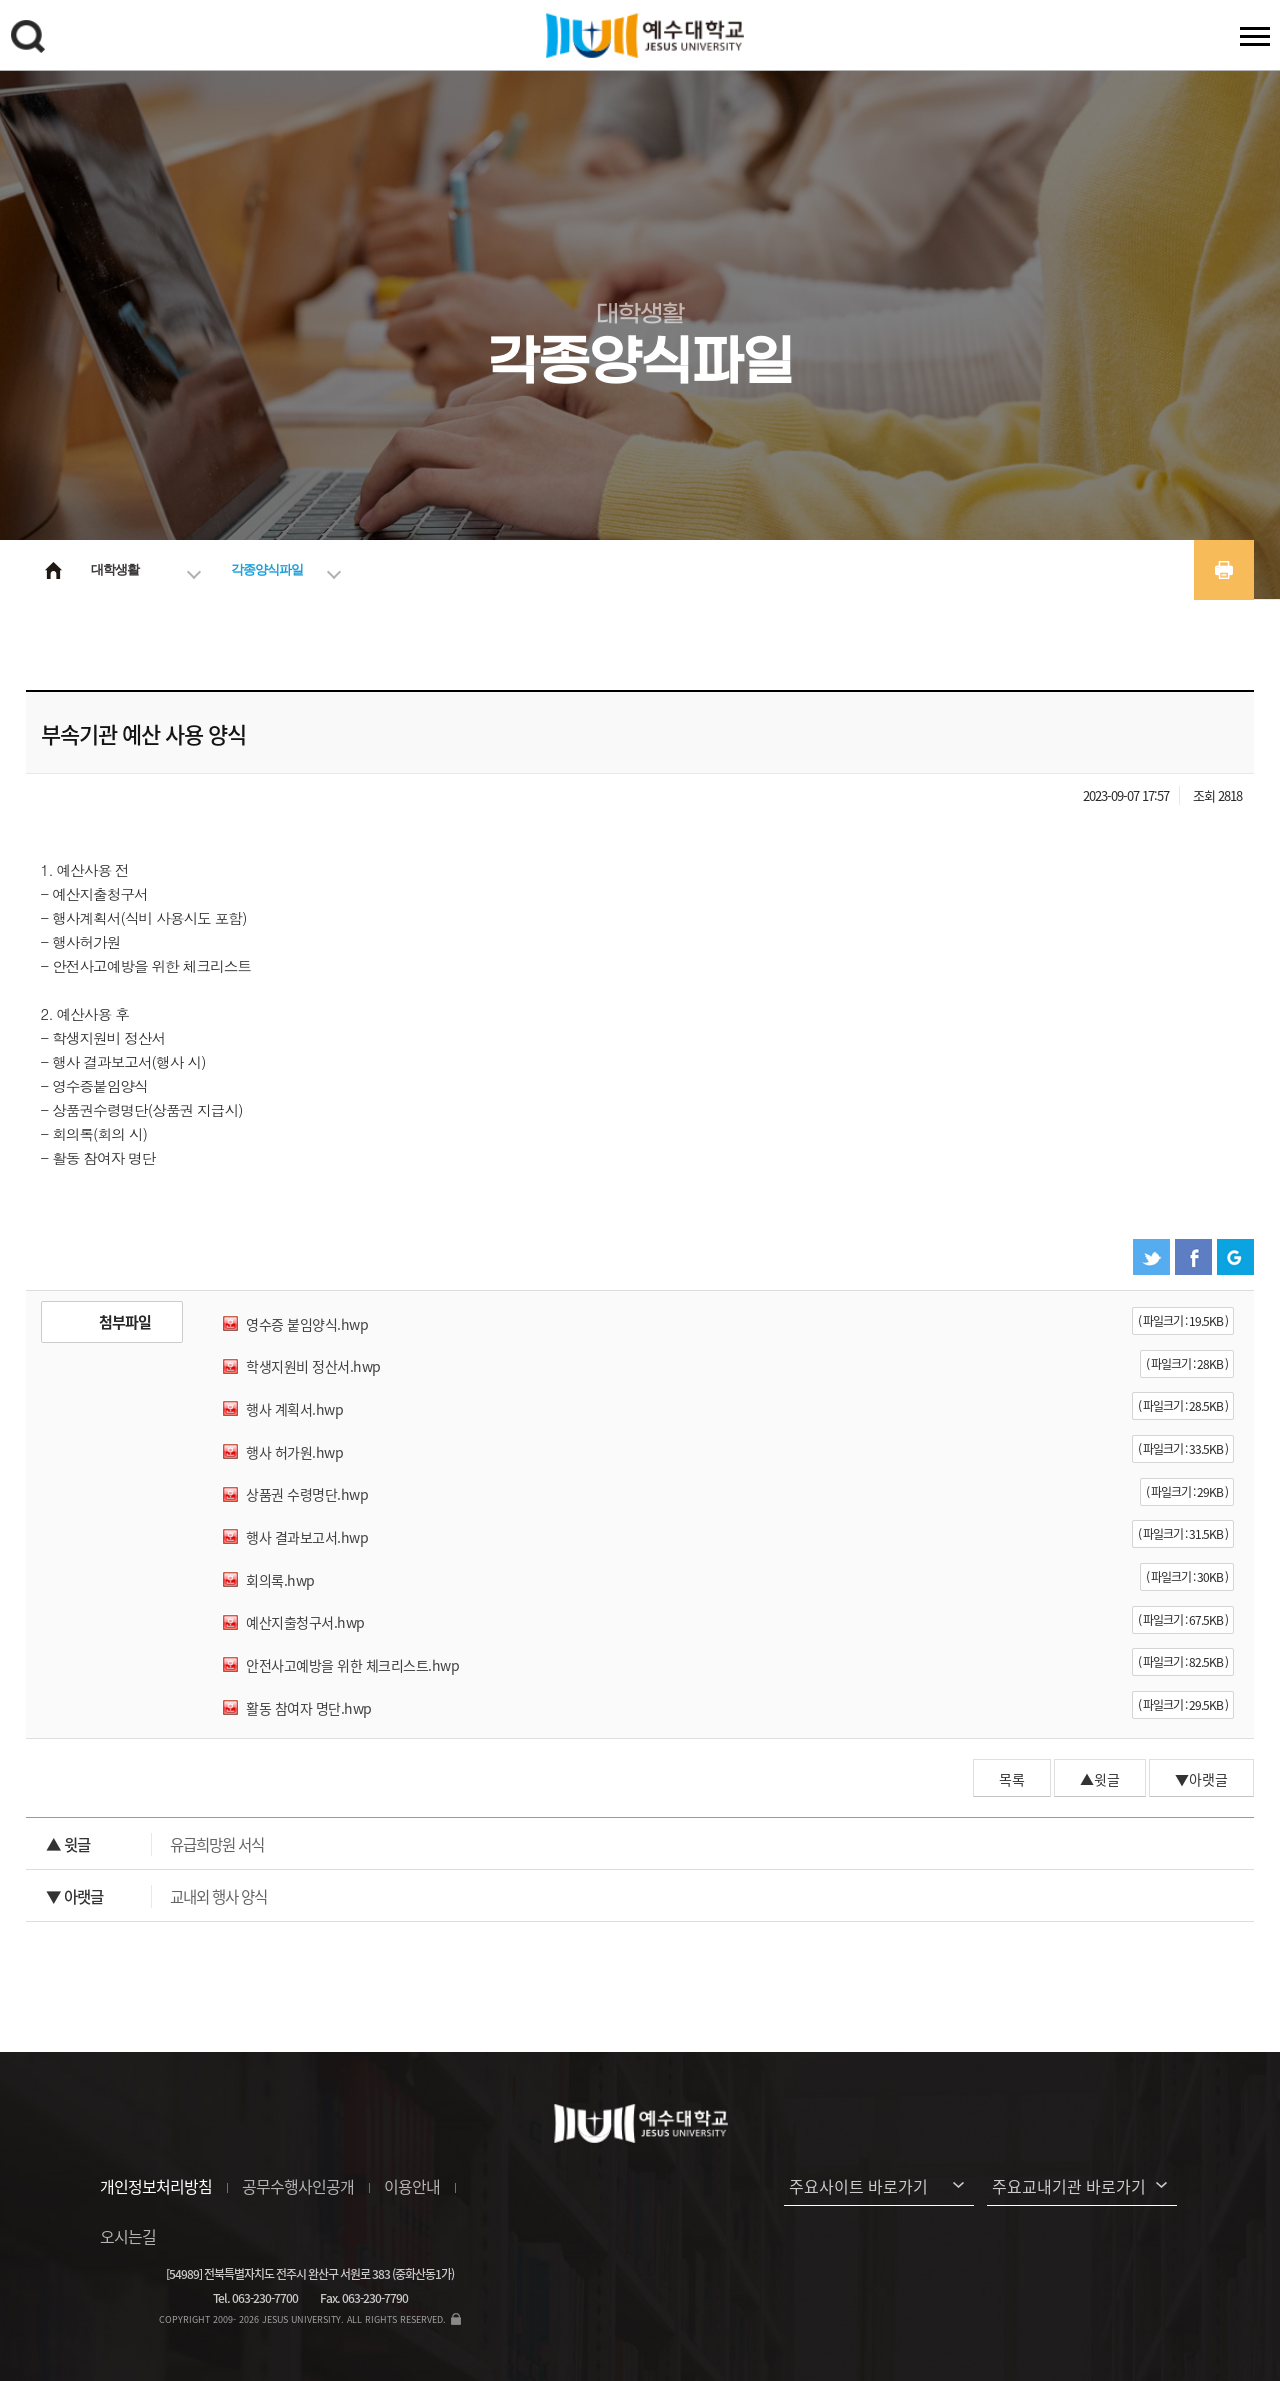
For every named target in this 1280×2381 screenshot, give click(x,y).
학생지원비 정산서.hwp (313, 1366)
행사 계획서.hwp (294, 1409)
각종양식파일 (267, 569)
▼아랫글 (1201, 1779)
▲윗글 (1100, 1779)
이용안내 (412, 2186)
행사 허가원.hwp (294, 1452)
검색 (31, 40)
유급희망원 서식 (155, 1844)
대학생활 (115, 569)
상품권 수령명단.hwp (307, 1494)
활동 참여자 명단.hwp (309, 1708)
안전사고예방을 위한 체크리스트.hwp (352, 1665)
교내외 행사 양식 (156, 1896)
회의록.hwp (280, 1580)
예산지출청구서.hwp (305, 1622)
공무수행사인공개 (298, 2186)
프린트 (1224, 570)
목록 (1012, 1779)
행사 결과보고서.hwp (307, 1537)
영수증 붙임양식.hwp (307, 1324)
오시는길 (128, 2236)
